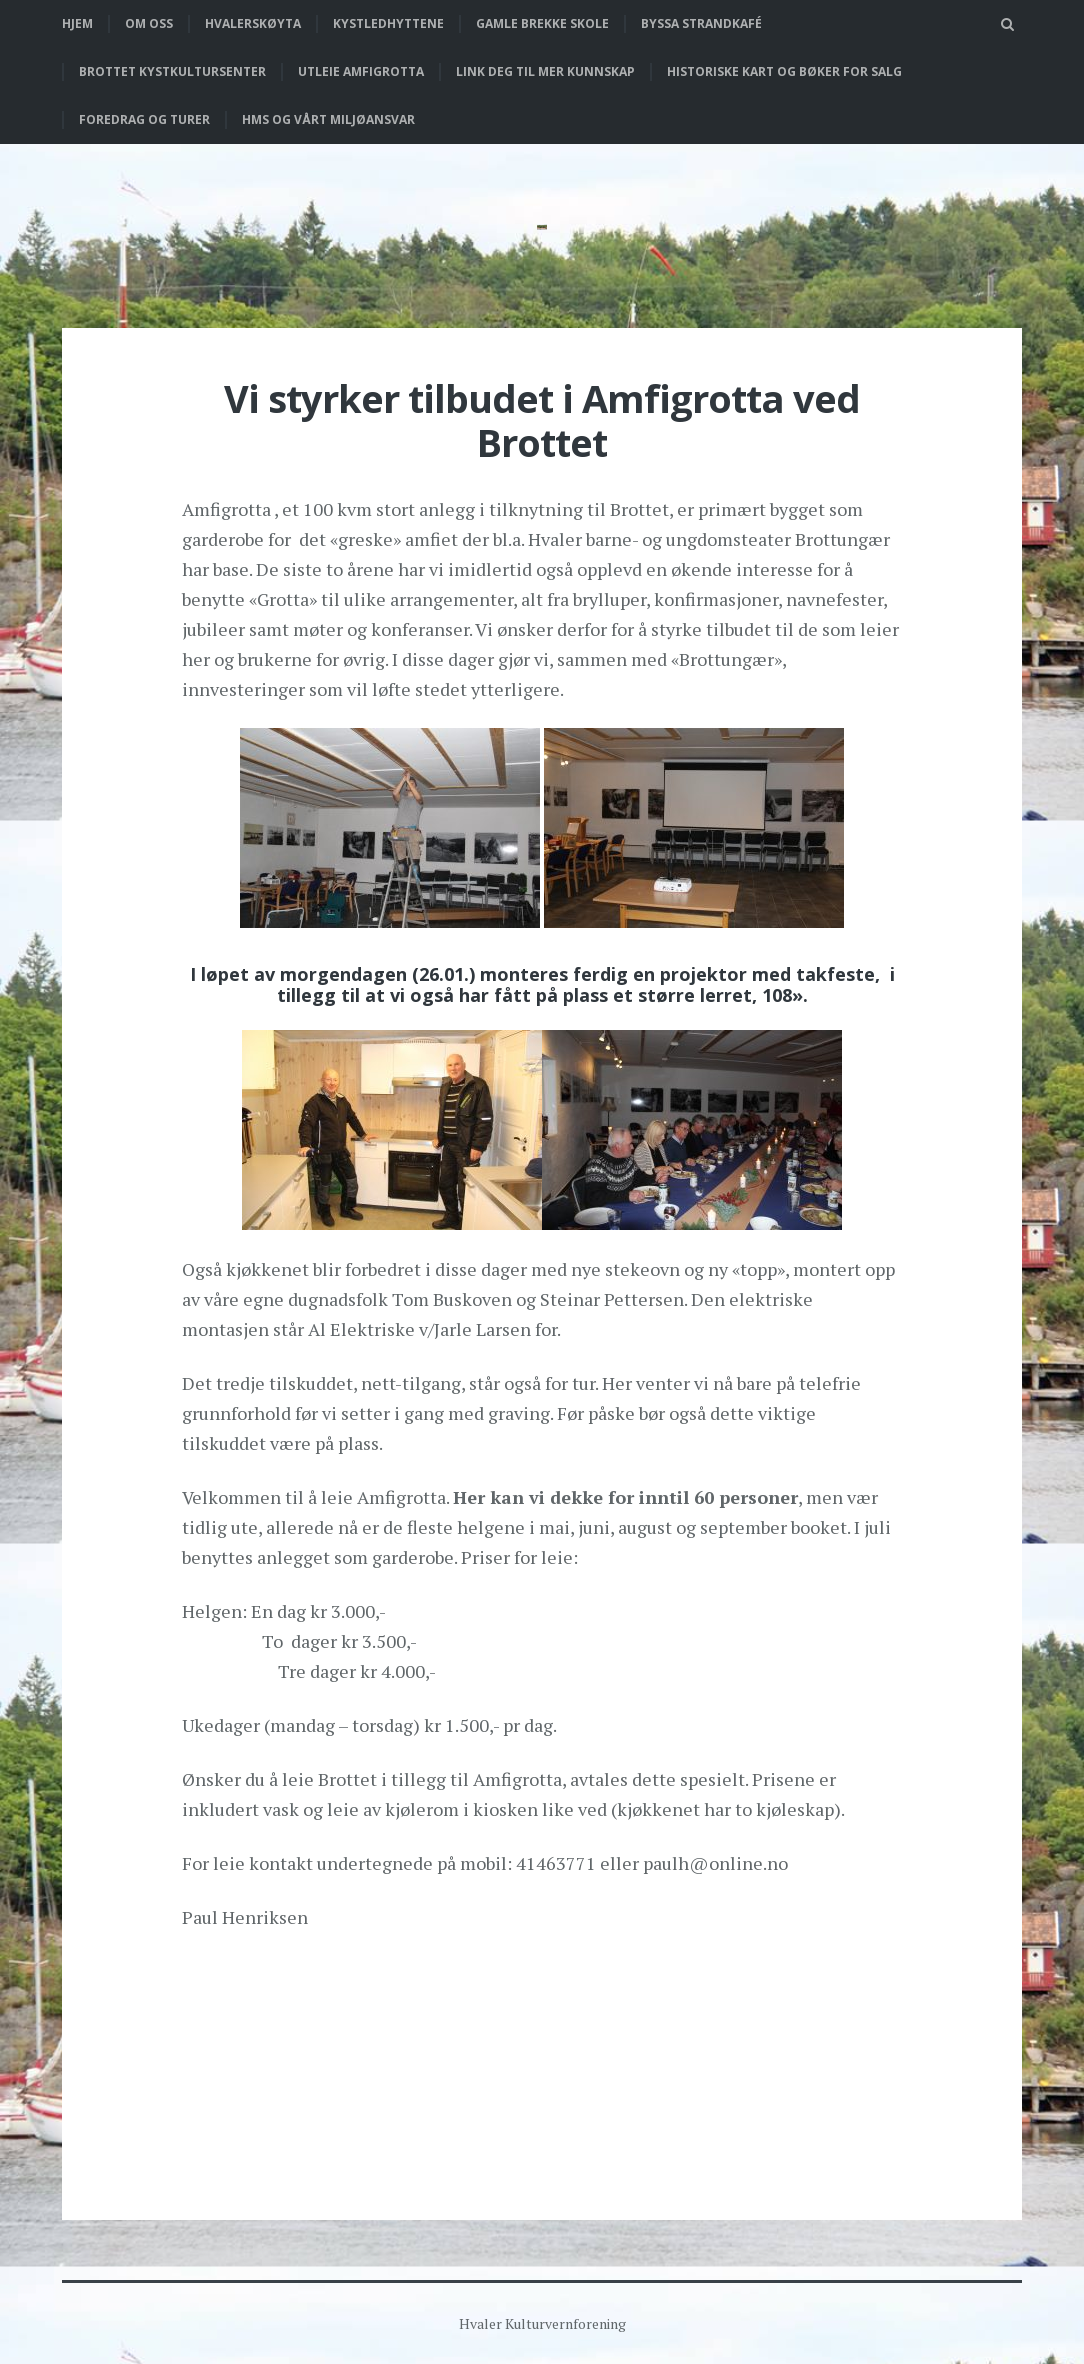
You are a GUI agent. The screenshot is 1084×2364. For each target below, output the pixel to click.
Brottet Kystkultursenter (172, 71)
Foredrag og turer (144, 119)
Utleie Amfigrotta (361, 71)
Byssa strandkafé (701, 23)
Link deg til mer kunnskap (545, 71)
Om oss (149, 23)
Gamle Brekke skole (542, 23)
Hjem (77, 23)
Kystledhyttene (388, 23)
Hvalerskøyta (253, 23)
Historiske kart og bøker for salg (784, 71)
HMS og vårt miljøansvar (328, 119)
